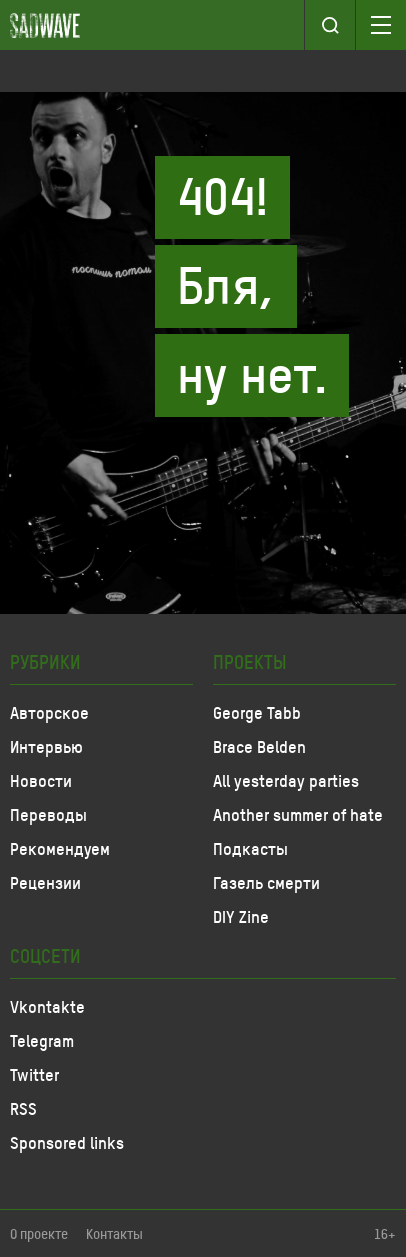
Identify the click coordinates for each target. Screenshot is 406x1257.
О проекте (39, 1233)
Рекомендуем (60, 848)
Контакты (114, 1233)
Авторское (49, 712)
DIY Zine (241, 916)
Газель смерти (266, 882)
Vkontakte (47, 1006)
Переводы (48, 814)
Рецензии (45, 882)
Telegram (42, 1040)
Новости (41, 780)
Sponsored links (67, 1142)
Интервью (46, 746)
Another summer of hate (298, 814)
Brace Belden (259, 746)
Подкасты (250, 848)
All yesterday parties (286, 780)
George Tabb (257, 712)
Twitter (34, 1074)
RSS (23, 1108)
